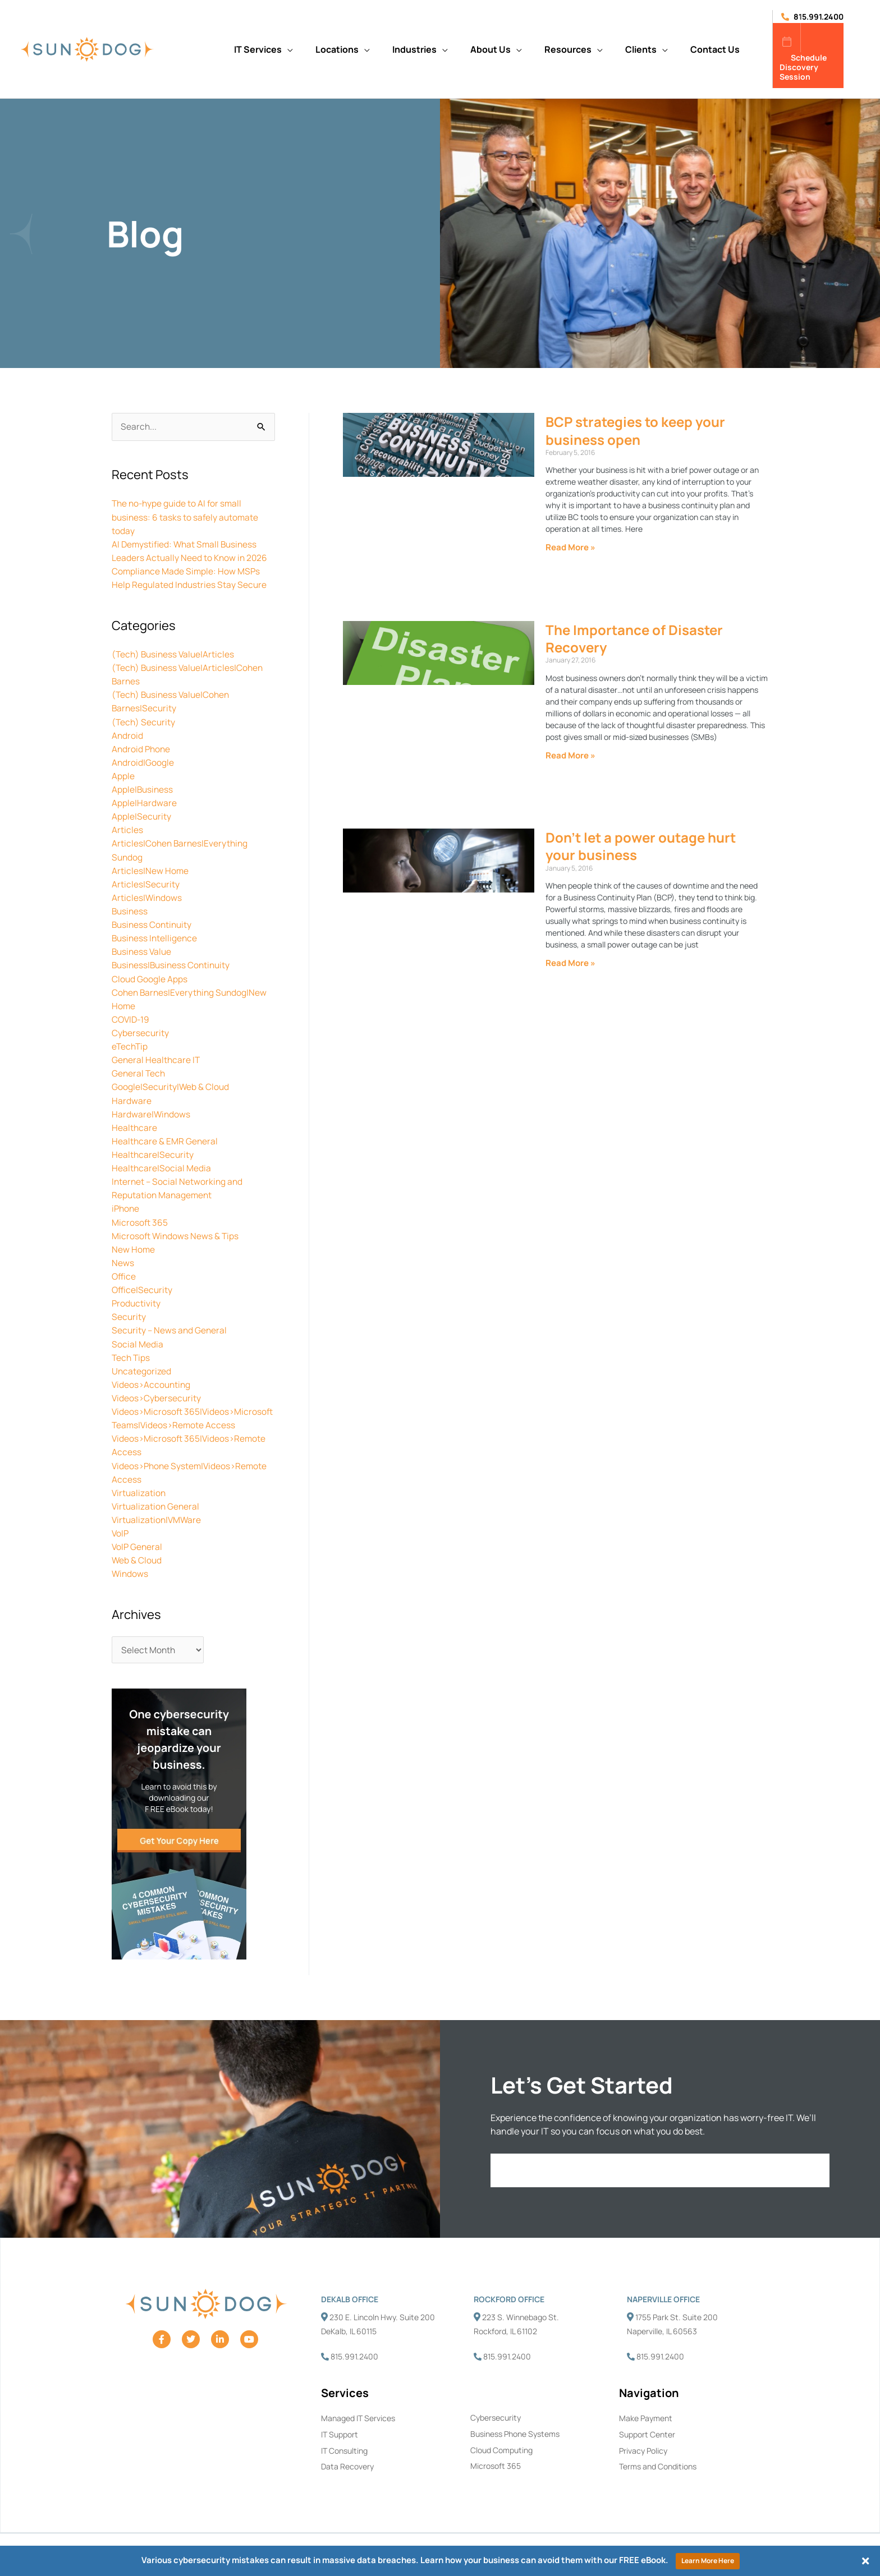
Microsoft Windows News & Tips (176, 1233)
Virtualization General (156, 1516)
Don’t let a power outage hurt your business (641, 846)
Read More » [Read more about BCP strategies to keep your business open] (570, 547)
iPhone (126, 1206)
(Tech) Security (144, 721)
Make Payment (645, 2428)
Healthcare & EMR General (165, 1139)
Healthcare (135, 1125)
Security (129, 1314)
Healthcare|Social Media (162, 1166)
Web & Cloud (137, 1569)
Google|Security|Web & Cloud (171, 1085)
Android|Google (143, 762)
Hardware (132, 1098)
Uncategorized (142, 1367)
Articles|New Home (150, 869)
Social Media (137, 1341)
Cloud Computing (501, 2460)
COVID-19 (132, 1017)
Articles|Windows (147, 896)
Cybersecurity (140, 1031)
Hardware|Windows (151, 1112)
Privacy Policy (643, 2461)
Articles (127, 829)
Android (128, 735)
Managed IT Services (358, 2428)
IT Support (339, 2445)
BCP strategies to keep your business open (635, 430)
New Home (133, 1246)
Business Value (143, 950)
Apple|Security (142, 815)
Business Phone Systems (515, 2444)
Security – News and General (170, 1327)
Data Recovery (347, 2477)
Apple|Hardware (144, 802)
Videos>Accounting (152, 1381)
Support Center (647, 2445)
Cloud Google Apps (150, 977)
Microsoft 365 (140, 1219)
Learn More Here (707, 2560)
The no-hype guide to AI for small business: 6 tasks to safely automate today (186, 517)
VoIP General (138, 1556)
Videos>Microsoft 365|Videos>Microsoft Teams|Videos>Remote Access (175, 1421)
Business (130, 910)
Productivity (137, 1300)
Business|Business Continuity (173, 964)
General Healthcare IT (156, 1058)
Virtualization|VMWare (158, 1529)
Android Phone (142, 748)
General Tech (139, 1071)
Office (124, 1273)
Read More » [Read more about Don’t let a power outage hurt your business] (570, 963)
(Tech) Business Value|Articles (175, 654)
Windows (130, 1583)
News (123, 1260)
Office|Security (143, 1287)
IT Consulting (344, 2461)
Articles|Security (146, 883)
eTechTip (130, 1044)
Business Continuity (153, 923)
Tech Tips (132, 1354)
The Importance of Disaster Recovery (634, 638)
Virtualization (139, 1502)
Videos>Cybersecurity (157, 1394)
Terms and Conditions (657, 2477)
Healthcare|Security (153, 1152)
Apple (123, 775)
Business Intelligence (156, 937)
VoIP (121, 1543)
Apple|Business (143, 789)
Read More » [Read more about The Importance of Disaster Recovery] (570, 755)
